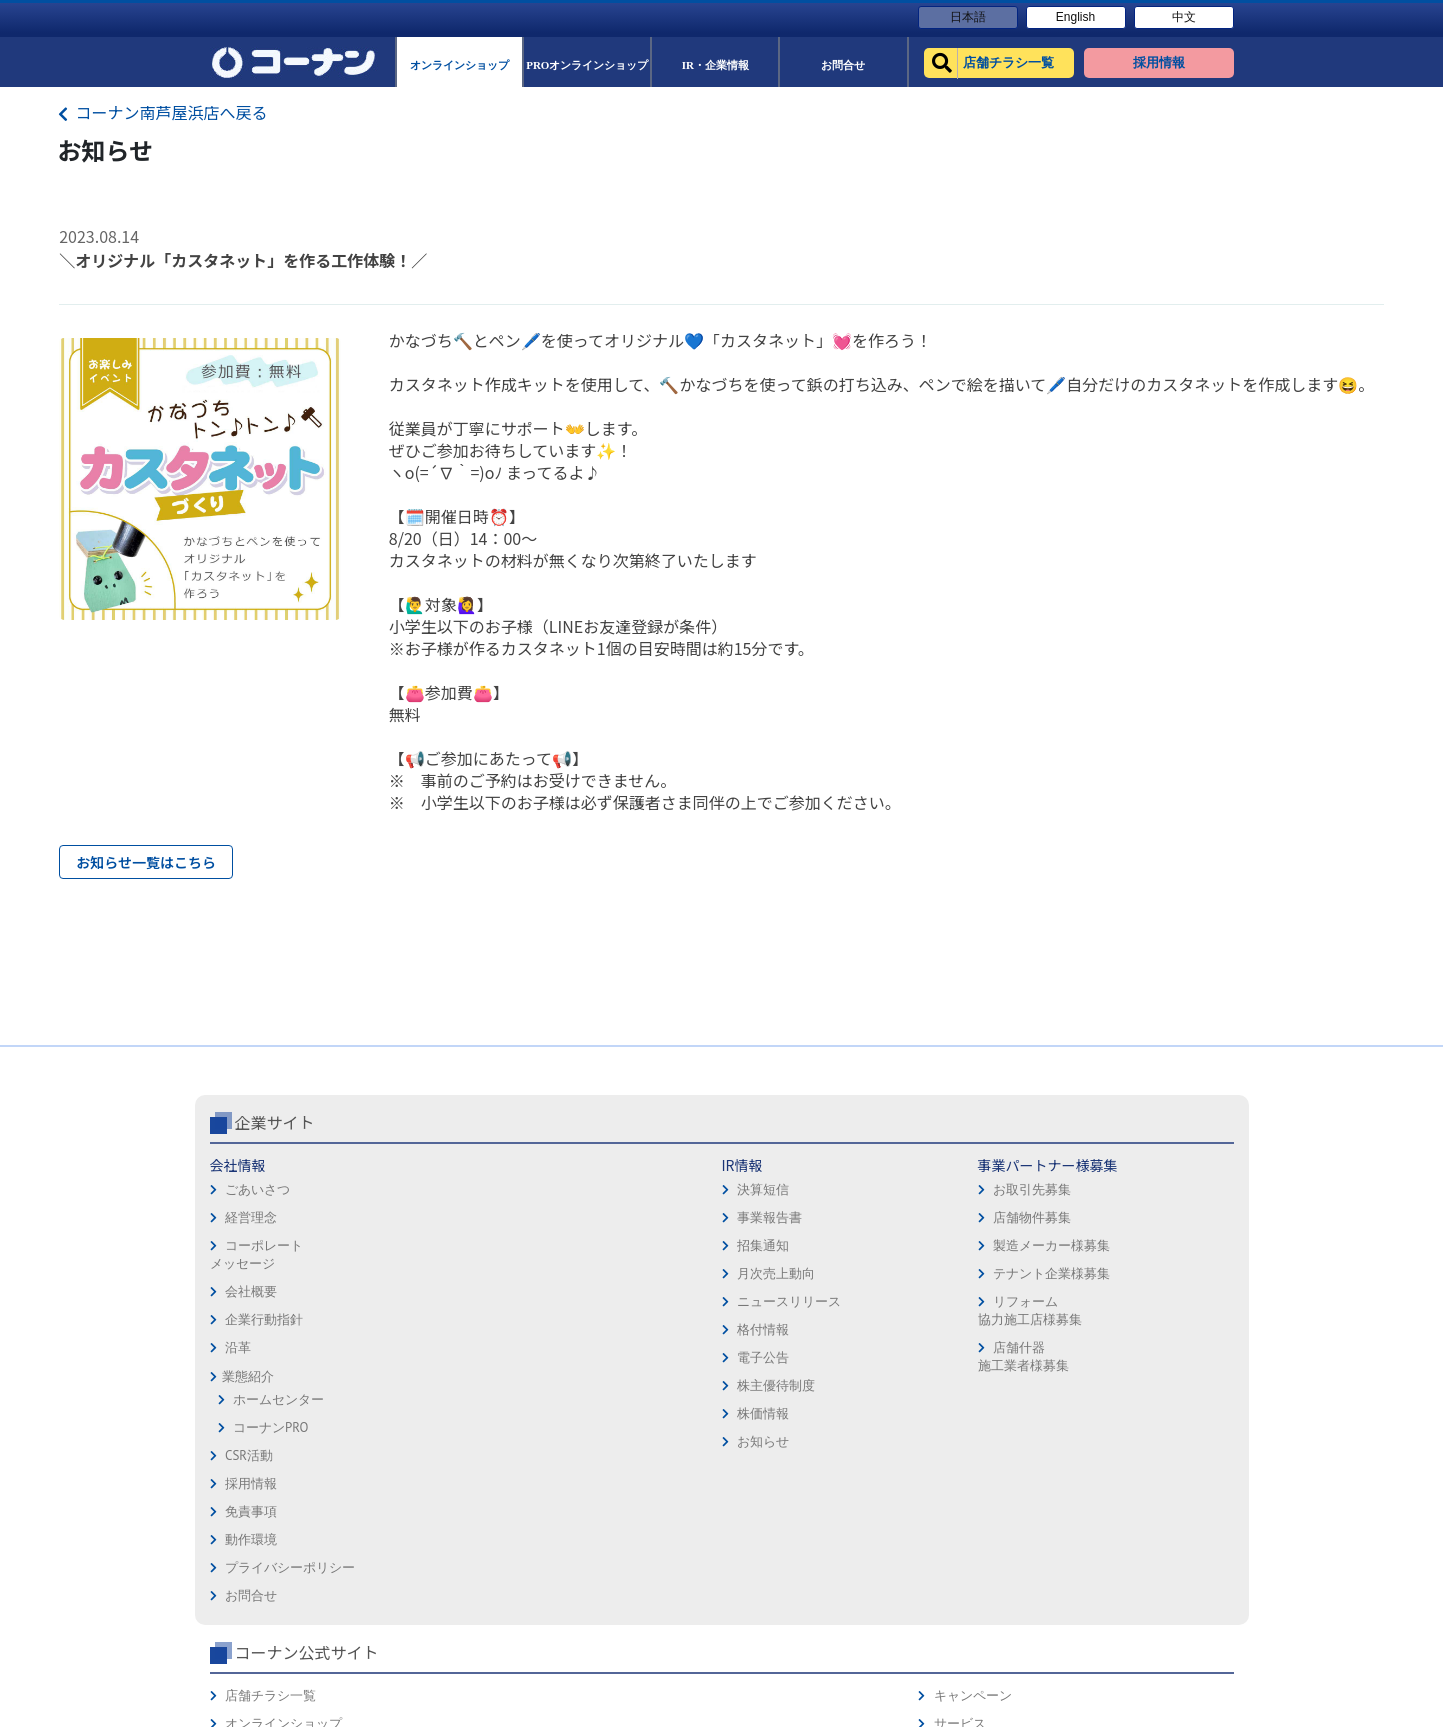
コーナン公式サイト (1009, 1206)
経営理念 (251, 1301)
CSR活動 (249, 1539)
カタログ (1146, 1305)
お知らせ (419, 1525)
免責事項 (755, 1277)
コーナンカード (1165, 1333)
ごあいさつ (257, 1273)
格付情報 (419, 1413)
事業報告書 (425, 1301)
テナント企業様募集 (619, 1357)
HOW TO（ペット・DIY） (1000, 1389)
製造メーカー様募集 (619, 1329)
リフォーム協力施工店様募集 (598, 1394)
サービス (1146, 1277)
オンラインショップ (986, 1277)
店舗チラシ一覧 (973, 1249)
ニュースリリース (445, 1385)
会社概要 (251, 1375)
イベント (954, 1361)
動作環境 (755, 1305)
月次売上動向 (432, 1357)
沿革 (238, 1431)
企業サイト (275, 1206)
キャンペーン (1159, 1249)
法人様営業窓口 (973, 1333)
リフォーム (960, 1417)
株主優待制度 (432, 1469)
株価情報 (419, 1497)
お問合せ (755, 1361)
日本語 (968, 17)
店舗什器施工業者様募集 (591, 1440)
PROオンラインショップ (998, 1305)
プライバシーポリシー (794, 1333)
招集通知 (419, 1329)
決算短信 (419, 1273)
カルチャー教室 (973, 1445)
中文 (1184, 17)
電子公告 (419, 1441)
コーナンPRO (270, 1511)
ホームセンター (278, 1483)
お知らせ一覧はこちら (146, 862)
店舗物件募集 (600, 1301)
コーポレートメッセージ (256, 1338)
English (1075, 17)
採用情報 (755, 1249)
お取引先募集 (600, 1273)
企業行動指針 (264, 1403)
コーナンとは (1159, 1361)
